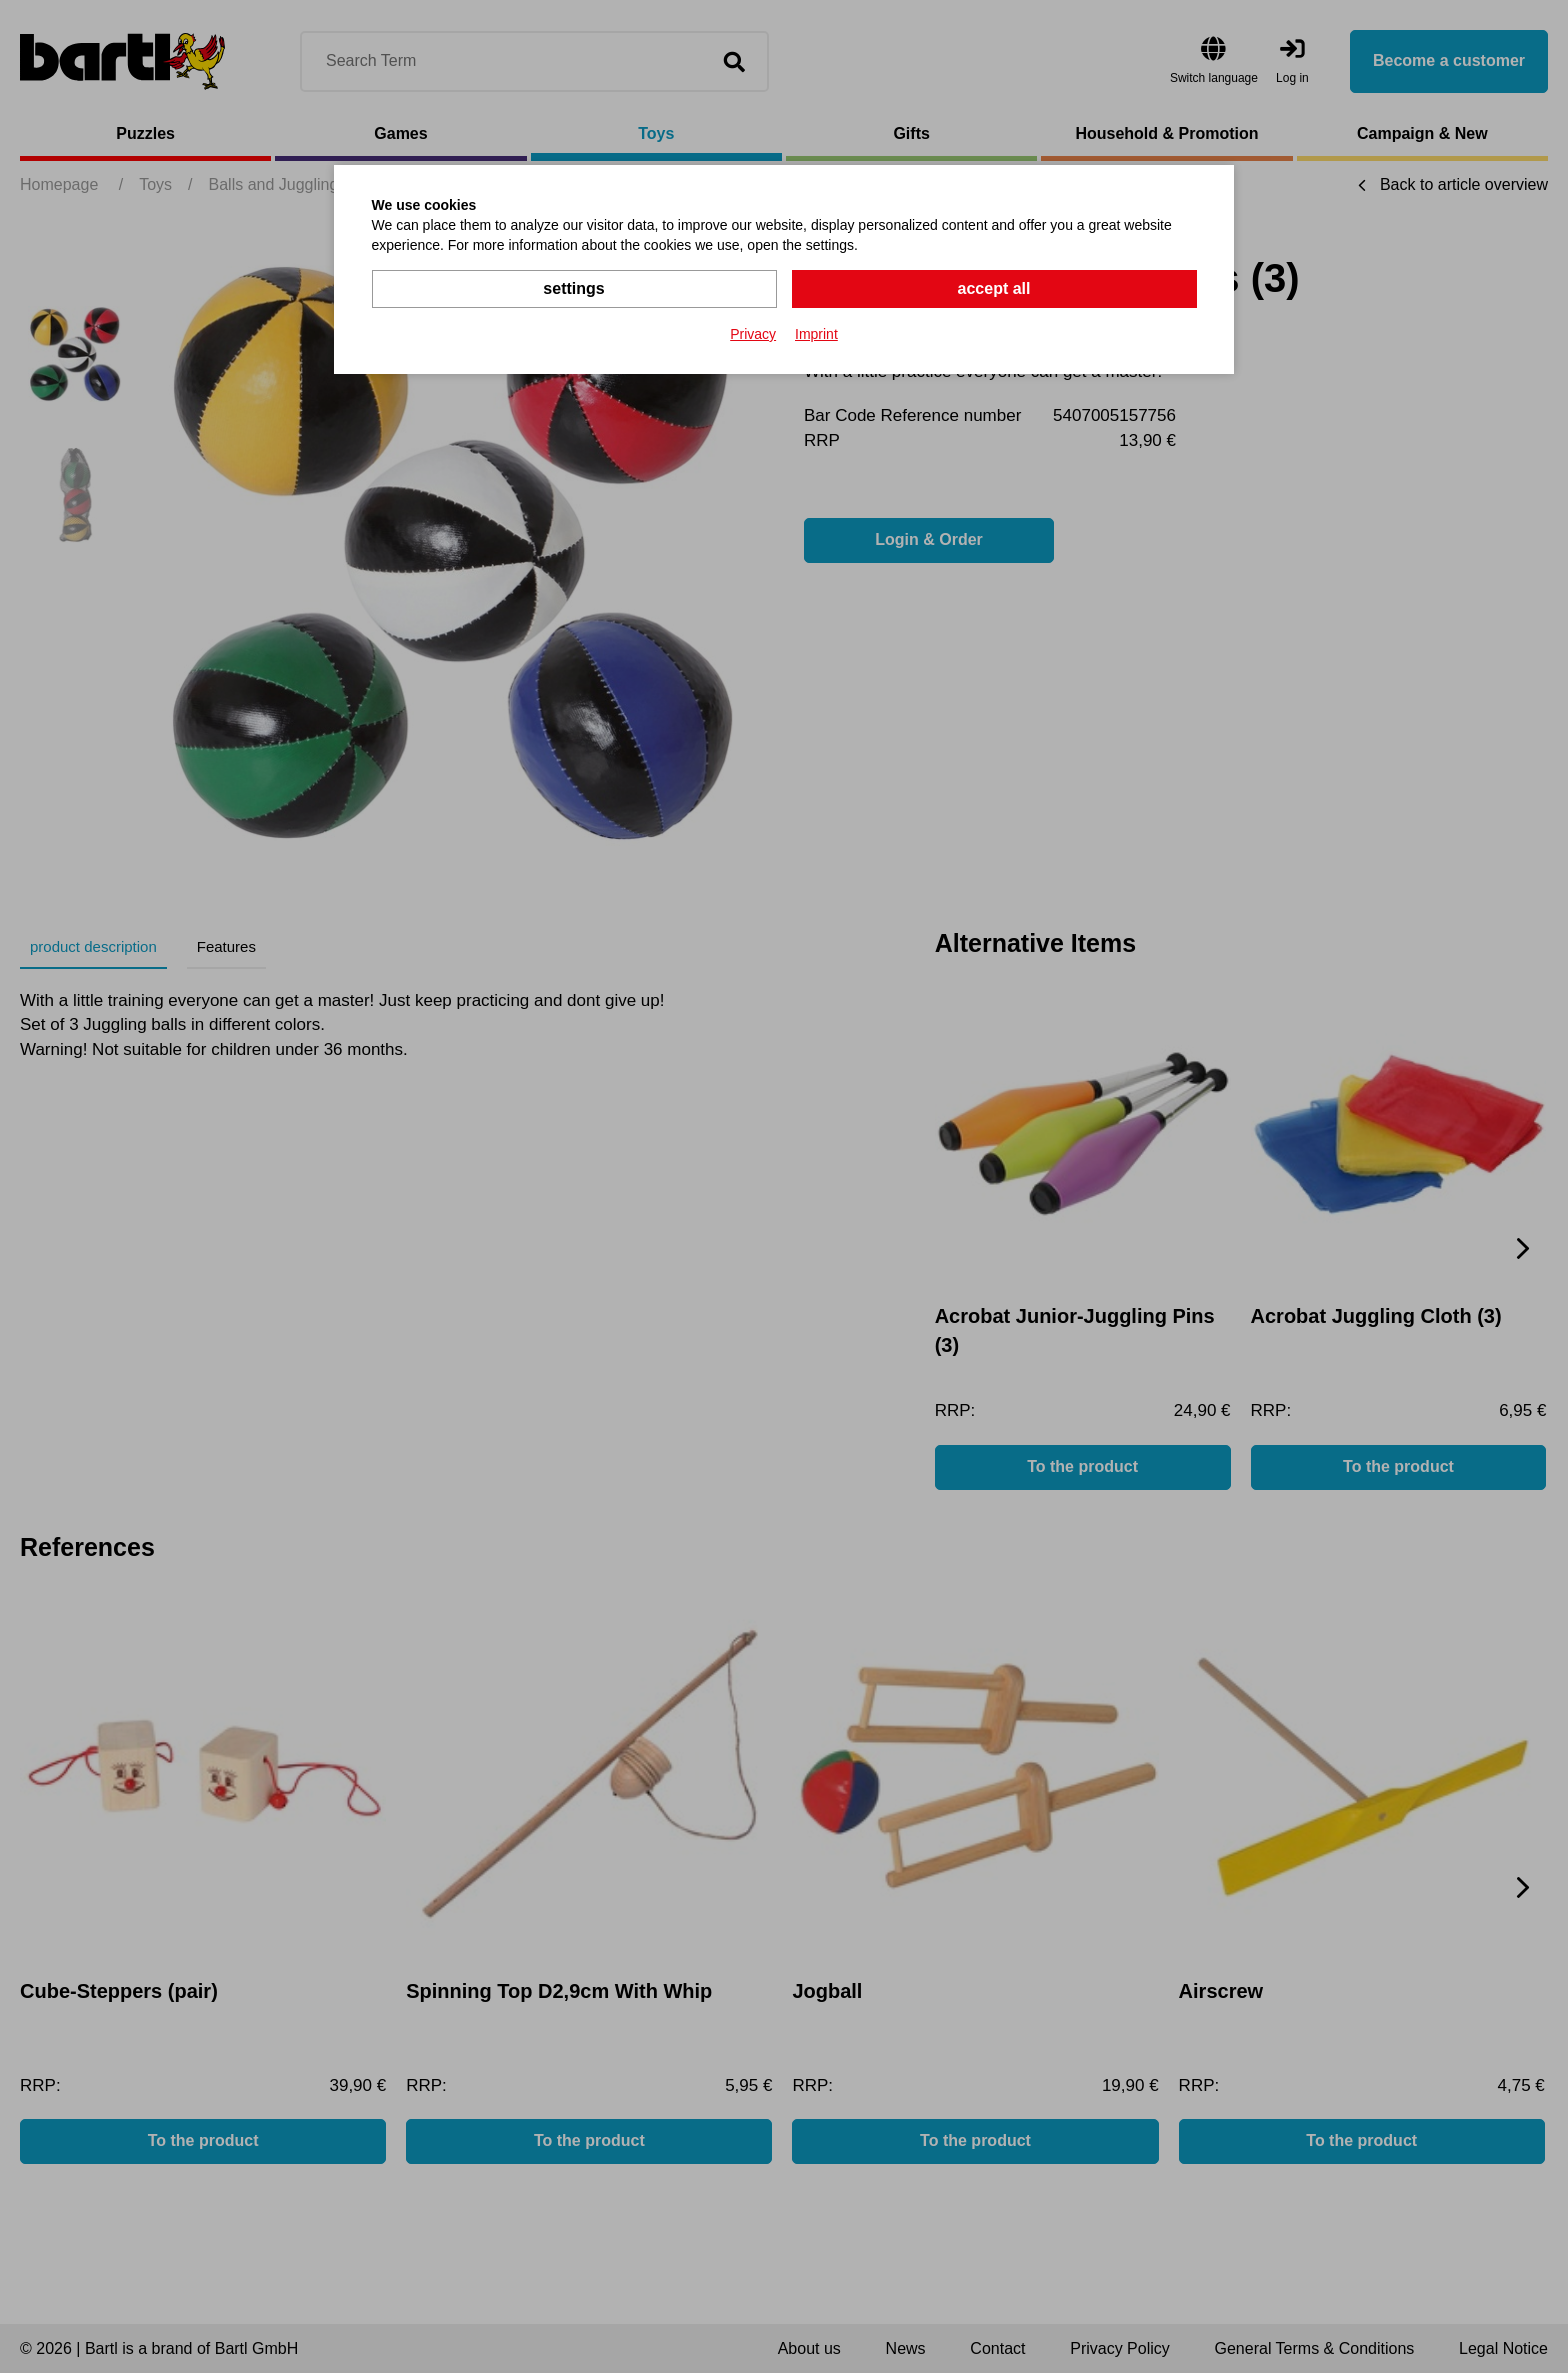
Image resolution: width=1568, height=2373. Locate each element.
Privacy (753, 334)
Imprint (816, 334)
